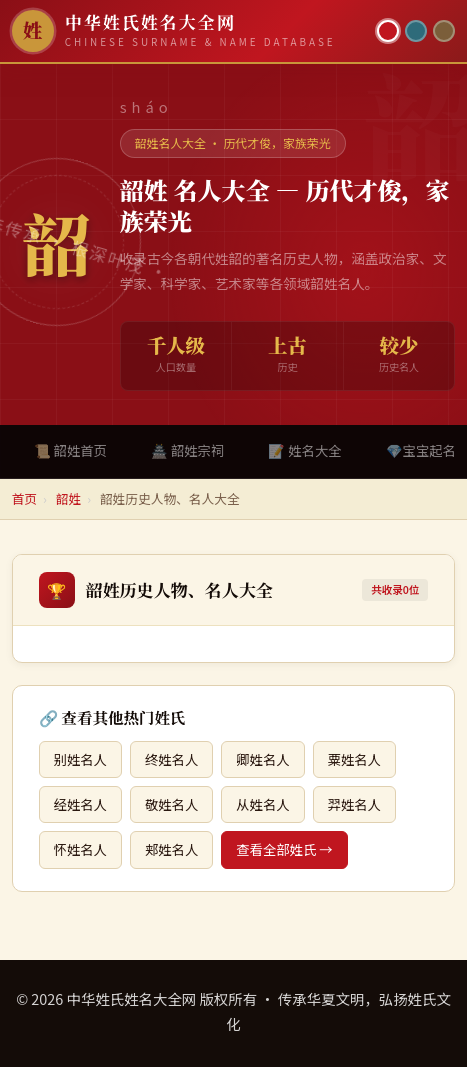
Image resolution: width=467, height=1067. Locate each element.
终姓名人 (171, 759)
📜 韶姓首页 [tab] (70, 450)
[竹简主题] (444, 31)
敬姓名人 (171, 804)
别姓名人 (80, 759)
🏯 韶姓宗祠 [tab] (187, 450)
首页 (24, 498)
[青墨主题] (416, 31)
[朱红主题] (388, 31)
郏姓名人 (171, 849)
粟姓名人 (354, 759)
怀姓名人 (80, 849)
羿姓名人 (354, 804)
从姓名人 (262, 804)
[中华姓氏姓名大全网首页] (189, 31)
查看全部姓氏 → (284, 849)
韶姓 (68, 498)
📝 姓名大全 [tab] (304, 450)
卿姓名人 (262, 759)
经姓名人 (80, 804)
